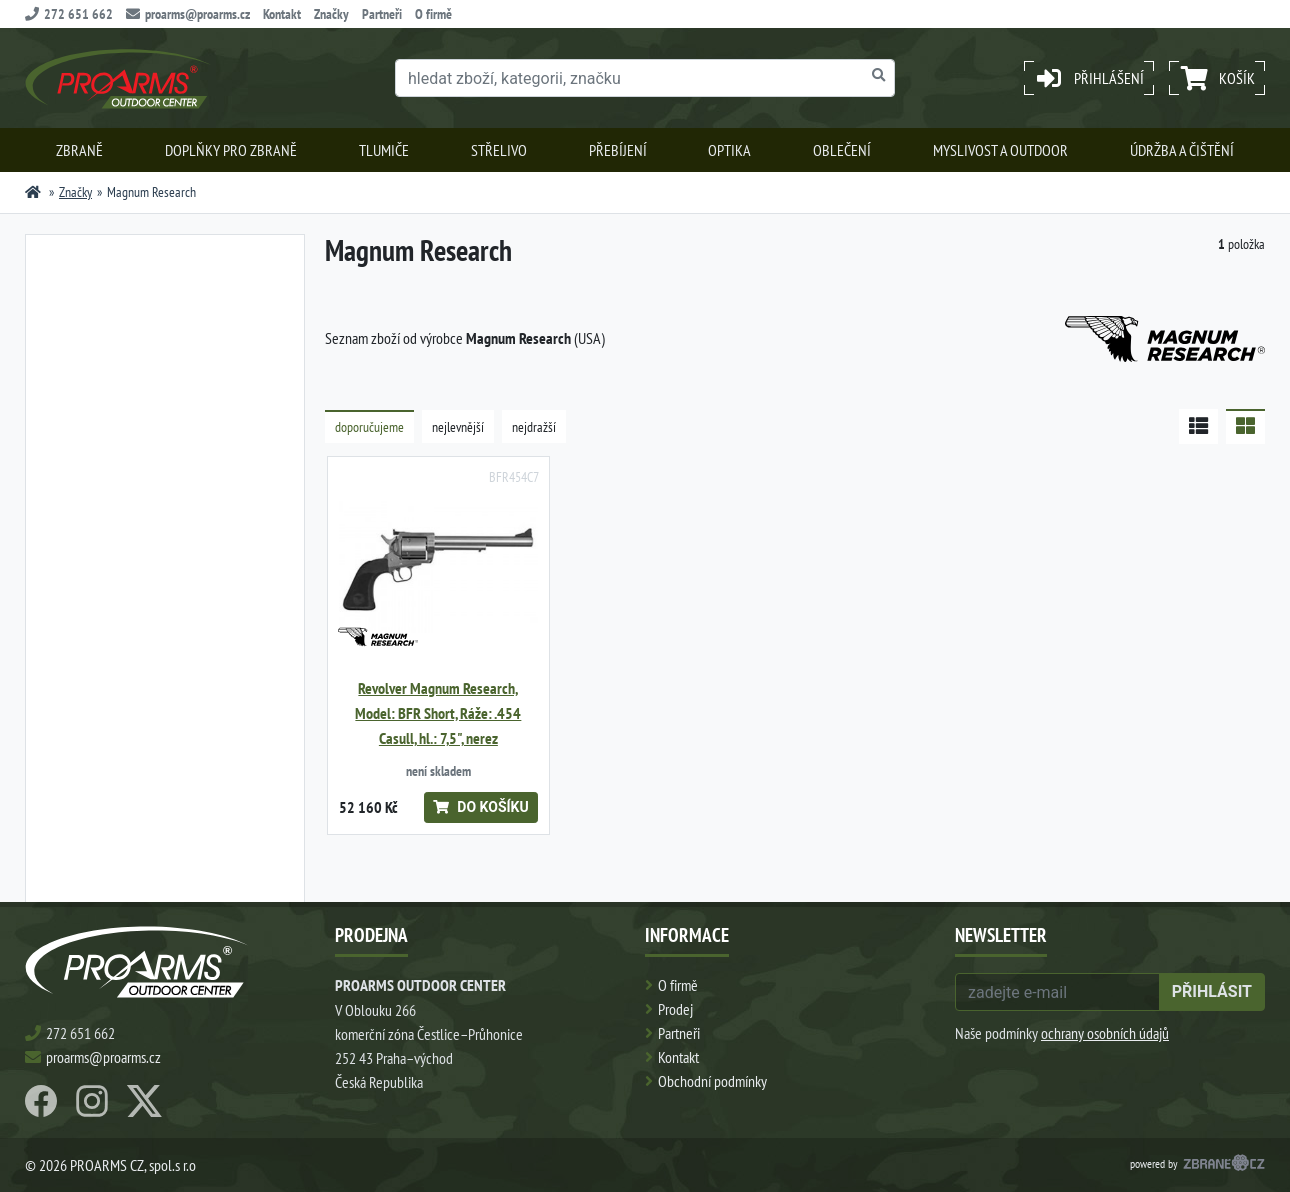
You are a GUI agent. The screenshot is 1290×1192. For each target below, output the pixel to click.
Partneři (382, 14)
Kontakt (282, 14)
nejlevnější (458, 427)
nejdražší (534, 427)
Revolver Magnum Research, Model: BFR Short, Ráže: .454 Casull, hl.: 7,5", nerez (438, 713)
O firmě (433, 14)
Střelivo (499, 150)
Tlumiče (384, 150)
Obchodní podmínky (712, 1081)
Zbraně (79, 150)
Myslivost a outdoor (1000, 150)
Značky (331, 14)
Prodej (675, 1009)
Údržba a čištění (1182, 150)
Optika (729, 150)
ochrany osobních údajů (1105, 1033)
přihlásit (1212, 991)
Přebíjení (618, 150)
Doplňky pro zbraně (231, 150)
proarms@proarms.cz (188, 14)
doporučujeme (369, 427)
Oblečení (842, 150)
